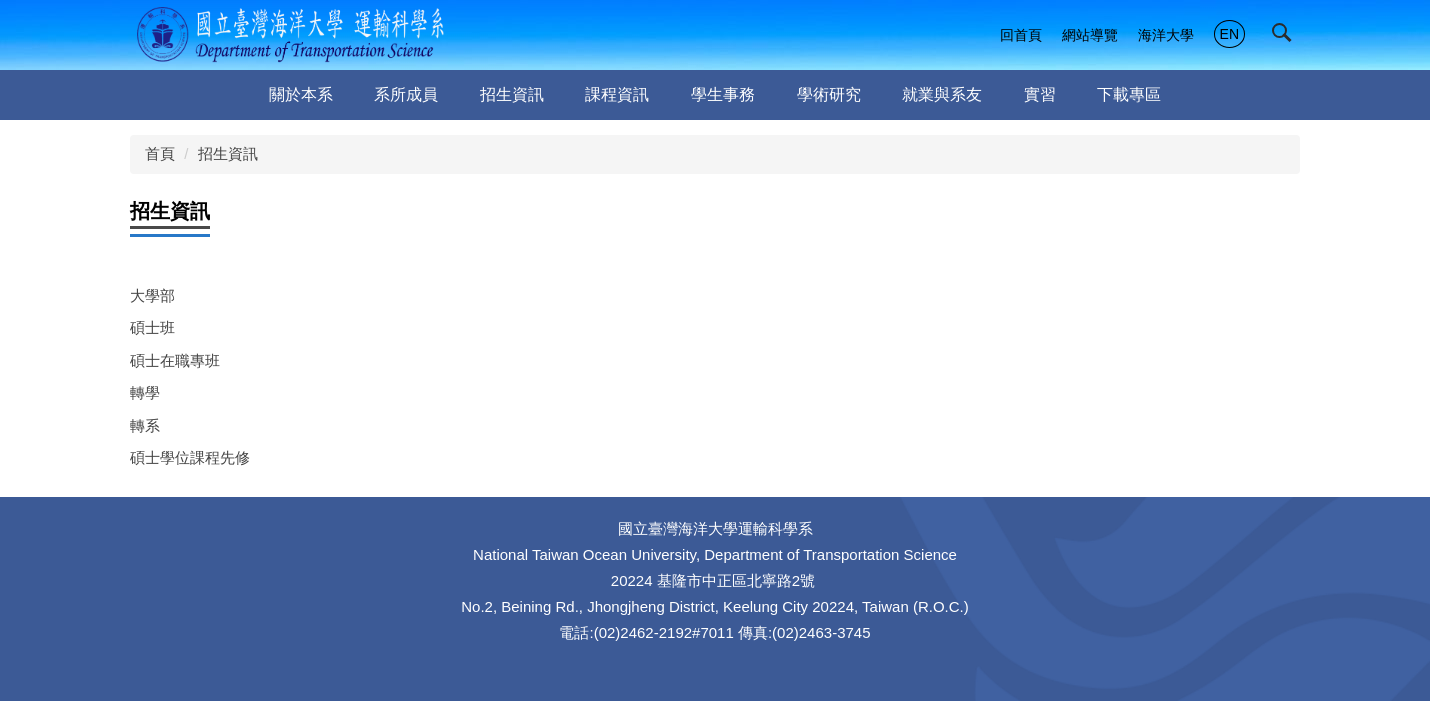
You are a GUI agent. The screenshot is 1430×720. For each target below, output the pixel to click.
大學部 (152, 295)
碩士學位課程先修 (190, 457)
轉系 (145, 425)
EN (1229, 34)
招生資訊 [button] (512, 94)
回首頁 (1021, 35)
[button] (1286, 37)
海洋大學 (1166, 35)
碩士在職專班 (175, 360)
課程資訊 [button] (617, 94)
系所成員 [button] (406, 94)
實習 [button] (1040, 94)
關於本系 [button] (301, 94)
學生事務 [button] (723, 94)
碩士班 (152, 327)
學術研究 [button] (829, 94)
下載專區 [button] (1129, 94)
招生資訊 (228, 153)
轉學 (145, 392)
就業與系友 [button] (942, 94)
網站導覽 (1090, 35)
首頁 (160, 153)
